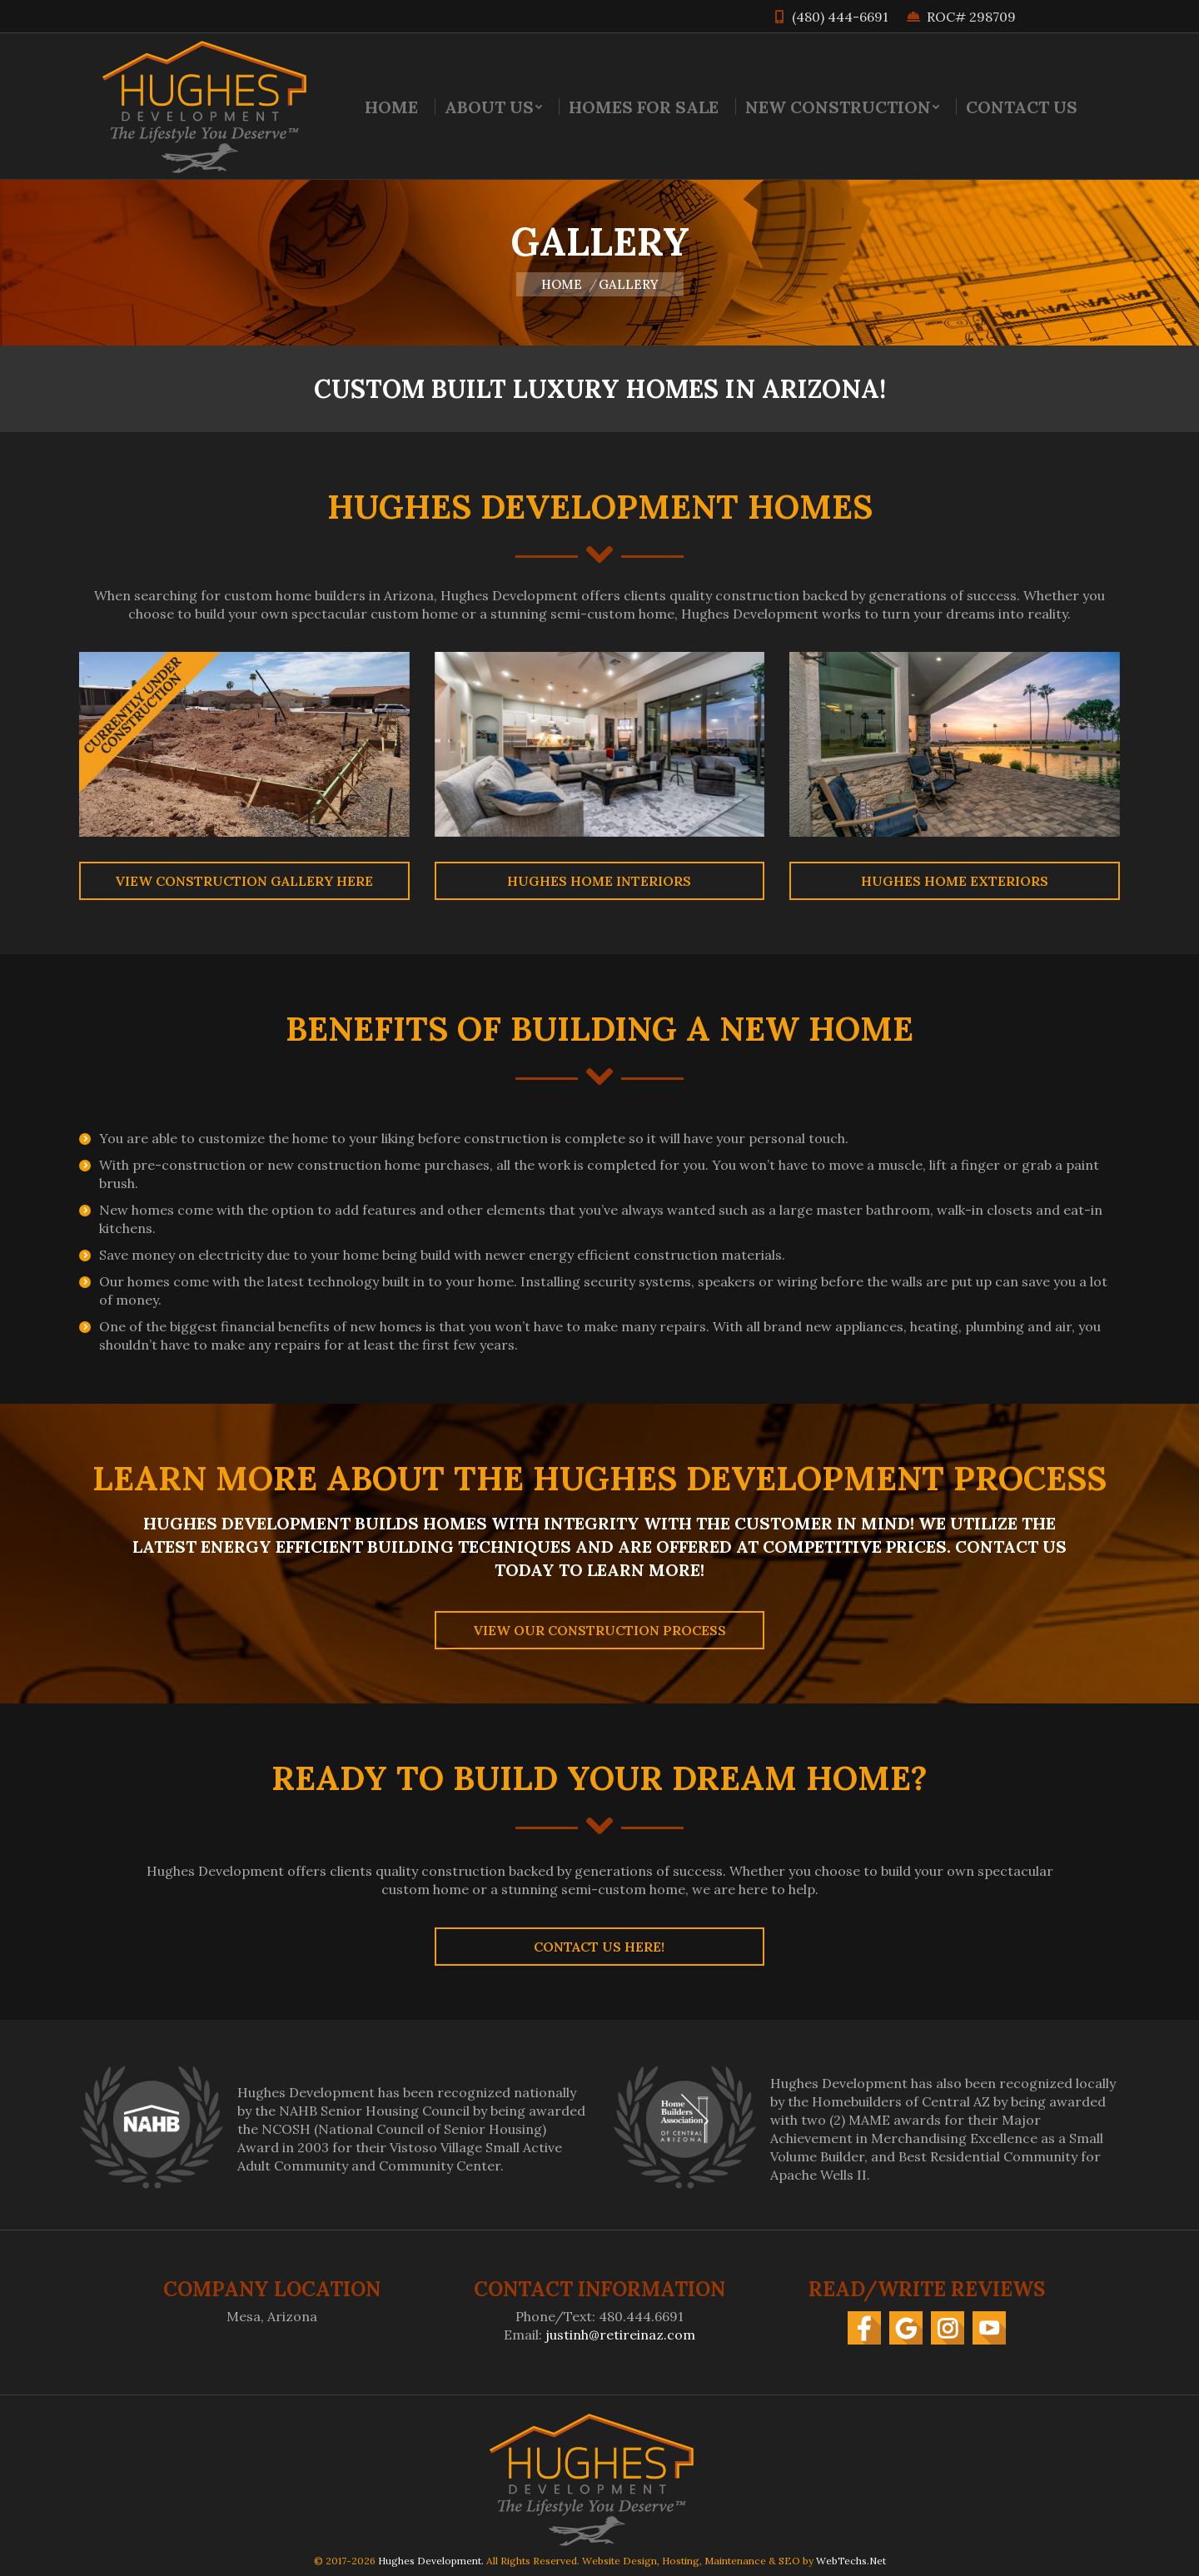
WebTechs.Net (851, 2560)
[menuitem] (391, 107)
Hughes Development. (431, 2560)
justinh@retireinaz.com (620, 2334)
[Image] (244, 744)
